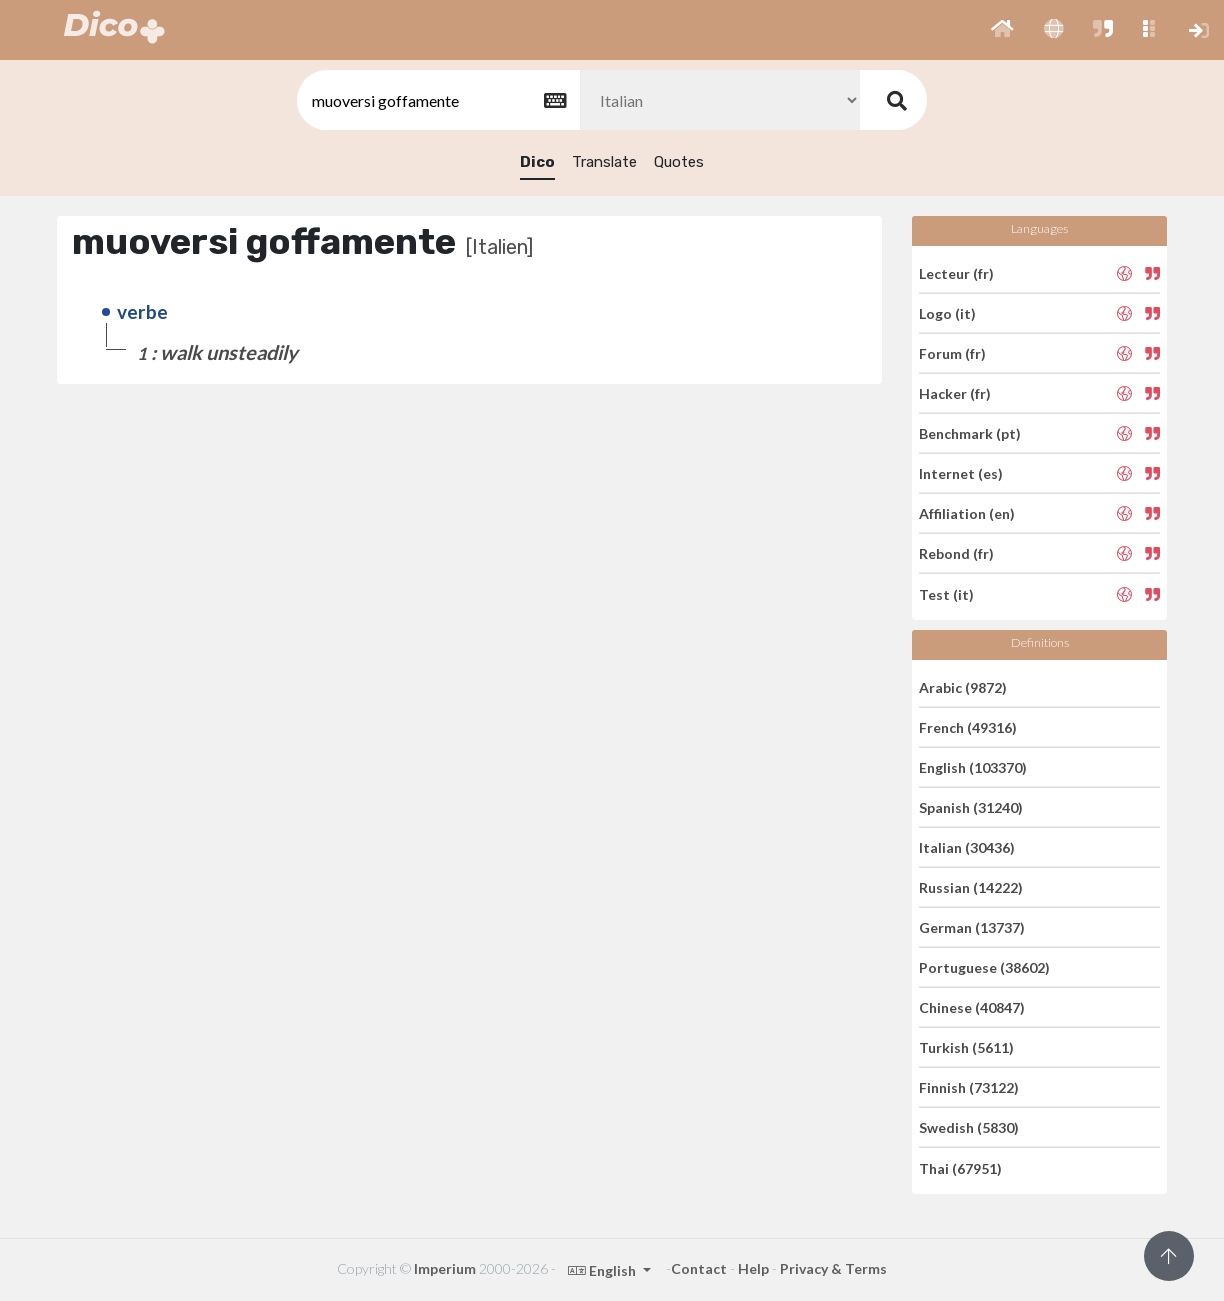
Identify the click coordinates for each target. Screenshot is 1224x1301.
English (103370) (973, 767)
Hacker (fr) (955, 393)
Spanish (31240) (971, 807)
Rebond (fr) (956, 553)
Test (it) (946, 593)
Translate (604, 162)
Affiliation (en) (967, 513)
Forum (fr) (952, 353)
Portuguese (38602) (984, 967)
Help (753, 1268)
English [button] (603, 1270)
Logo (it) (947, 313)
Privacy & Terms (833, 1268)
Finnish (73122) (969, 1087)
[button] (1002, 30)
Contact (699, 1268)
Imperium (445, 1268)
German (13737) (972, 927)
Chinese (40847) (972, 1007)
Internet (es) (961, 473)
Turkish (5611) (966, 1047)
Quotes (679, 162)
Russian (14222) (971, 887)
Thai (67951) (960, 1167)
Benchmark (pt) (970, 433)
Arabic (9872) (963, 686)
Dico (537, 162)
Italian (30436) (967, 847)
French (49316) (968, 727)
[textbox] (437, 100)
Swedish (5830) (969, 1127)
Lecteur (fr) (956, 272)
